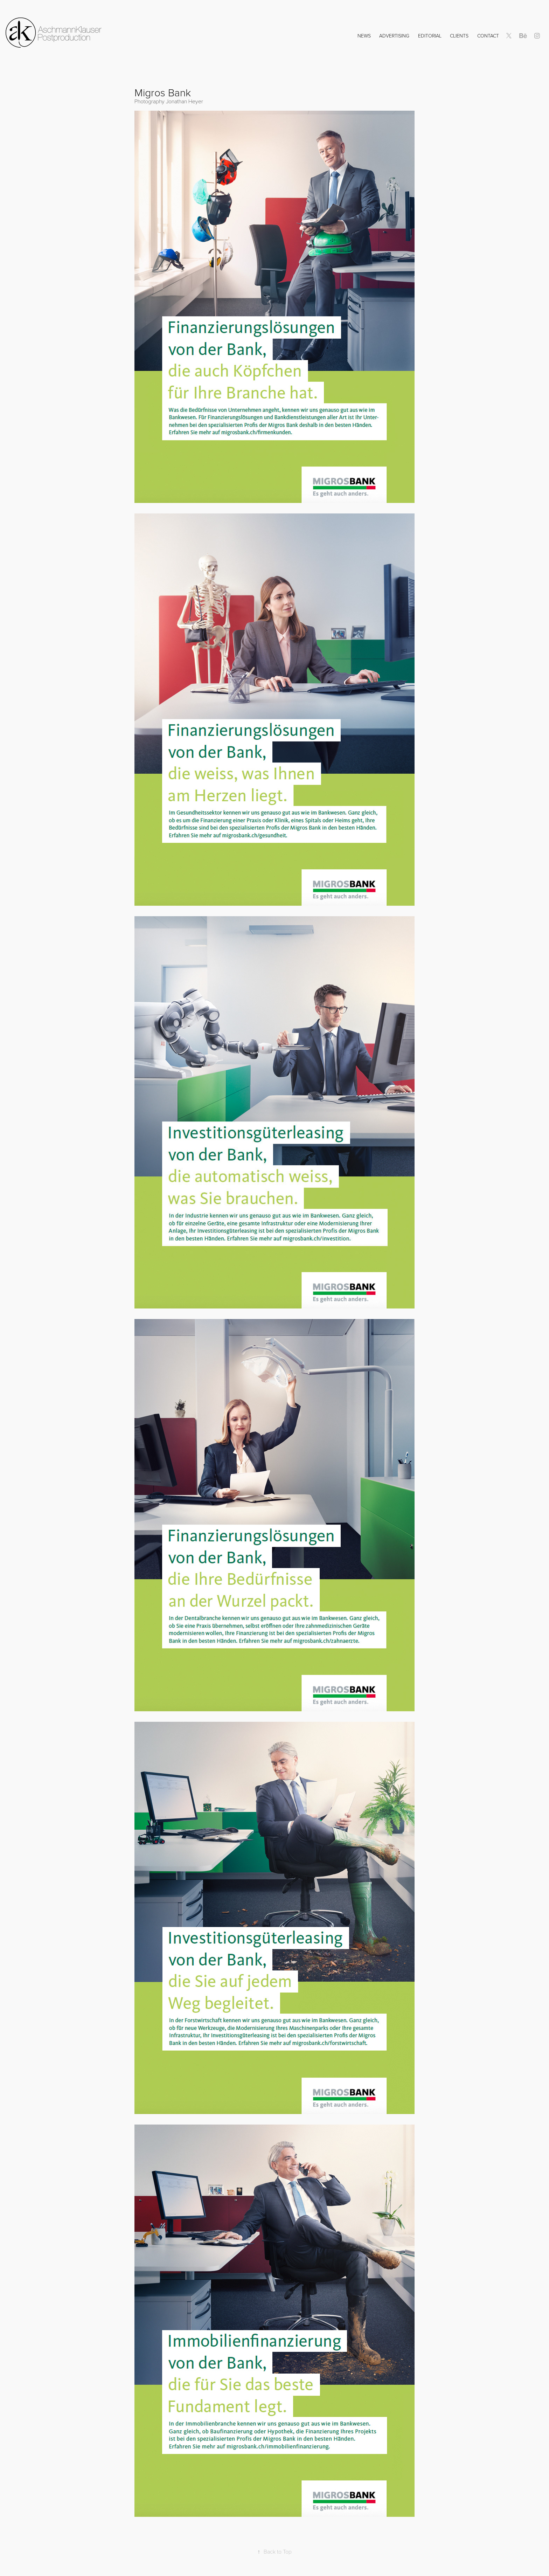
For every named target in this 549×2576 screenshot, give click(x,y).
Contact (488, 35)
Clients (459, 35)
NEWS (364, 35)
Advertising (394, 35)
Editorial (430, 35)
